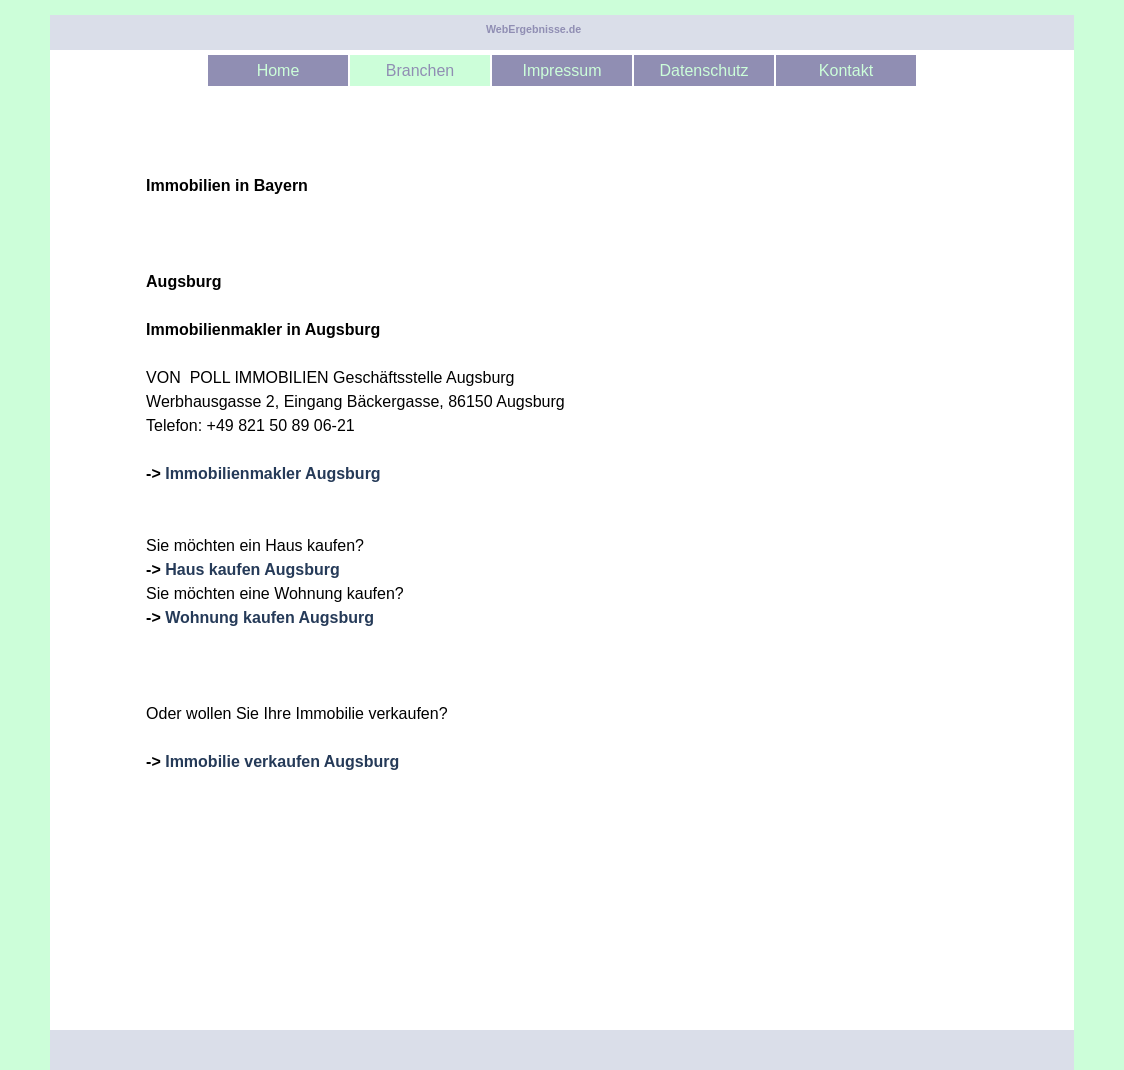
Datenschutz (704, 70)
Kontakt (846, 70)
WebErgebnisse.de (533, 29)
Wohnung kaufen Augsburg (269, 617)
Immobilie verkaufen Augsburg (282, 761)
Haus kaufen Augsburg (252, 569)
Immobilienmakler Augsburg (272, 473)
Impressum (561, 70)
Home (278, 70)
